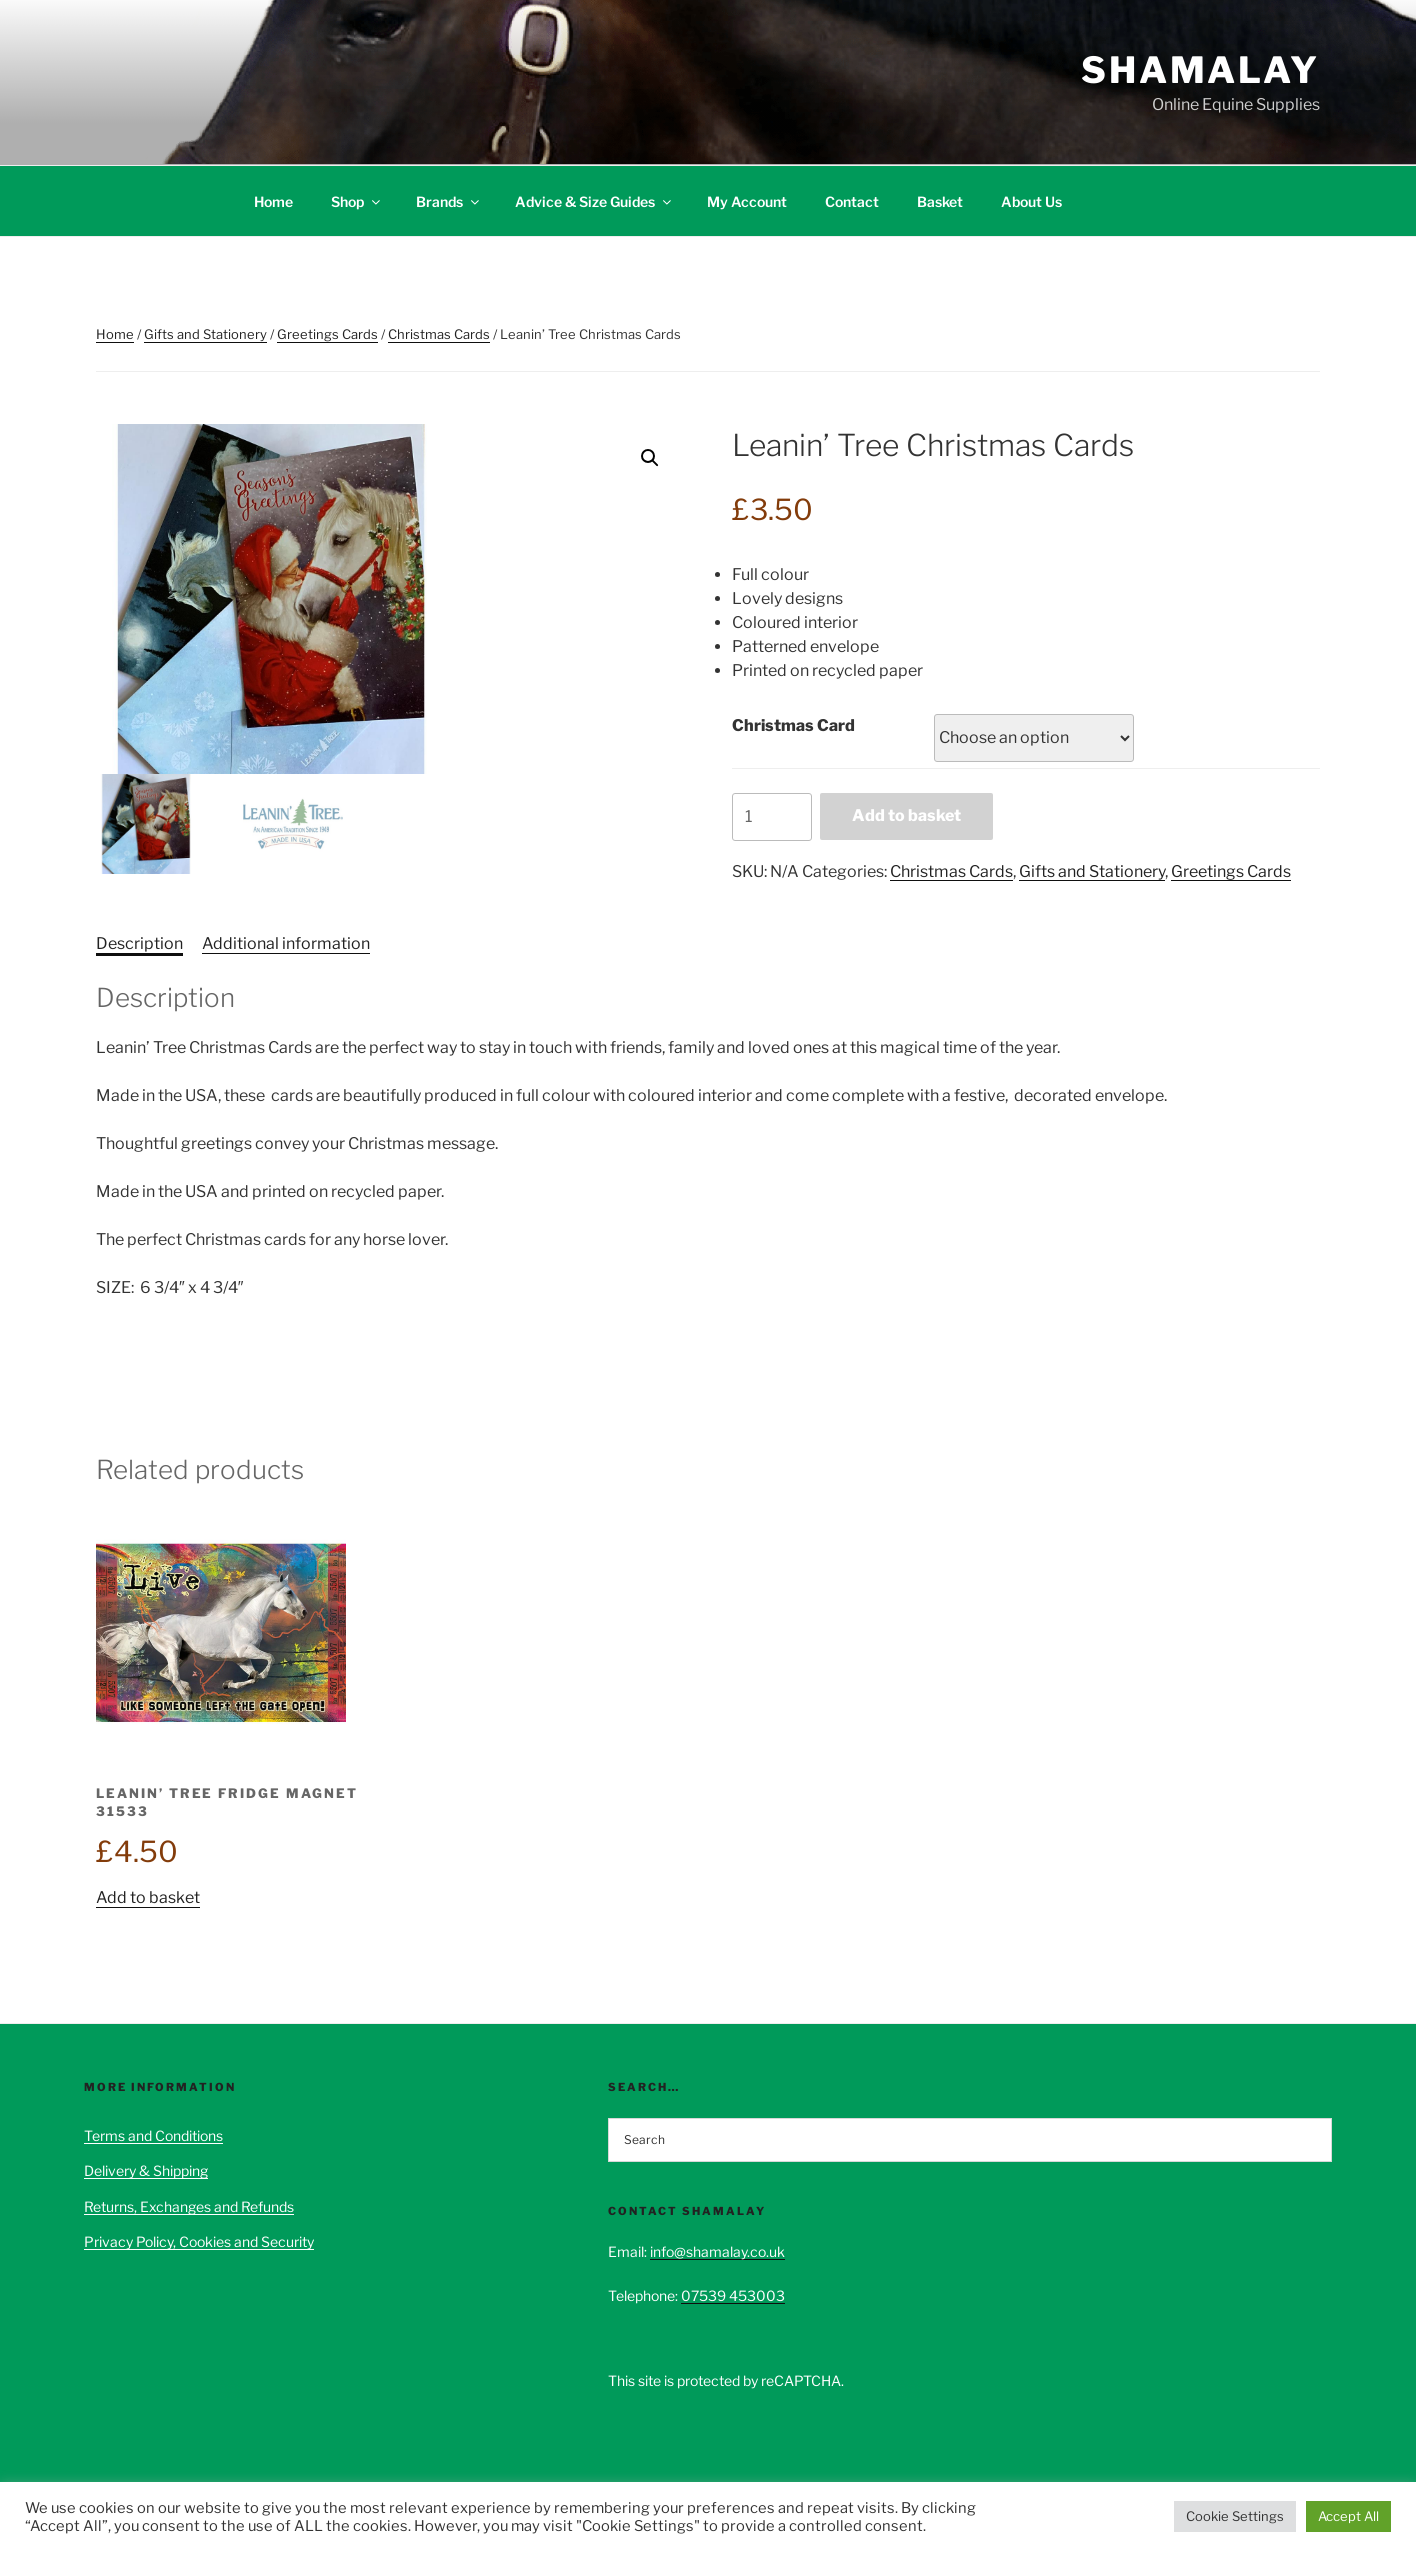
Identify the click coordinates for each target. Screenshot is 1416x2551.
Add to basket (906, 815)
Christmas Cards (439, 334)
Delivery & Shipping (146, 2170)
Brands (449, 201)
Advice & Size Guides (594, 201)
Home (273, 201)
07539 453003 (733, 2295)
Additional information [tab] (286, 943)
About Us (1031, 201)
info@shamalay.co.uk (717, 2251)
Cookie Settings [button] (1235, 2516)
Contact (852, 201)
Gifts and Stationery (205, 334)
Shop (357, 201)
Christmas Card (793, 725)
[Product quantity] (772, 817)
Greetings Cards (327, 334)
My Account (747, 201)
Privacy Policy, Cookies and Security (199, 2241)
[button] (650, 458)
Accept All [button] (1348, 2516)
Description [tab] (139, 943)
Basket (940, 201)
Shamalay (1200, 70)
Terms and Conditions (153, 2135)
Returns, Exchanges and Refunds (189, 2206)
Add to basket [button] (148, 1897)
